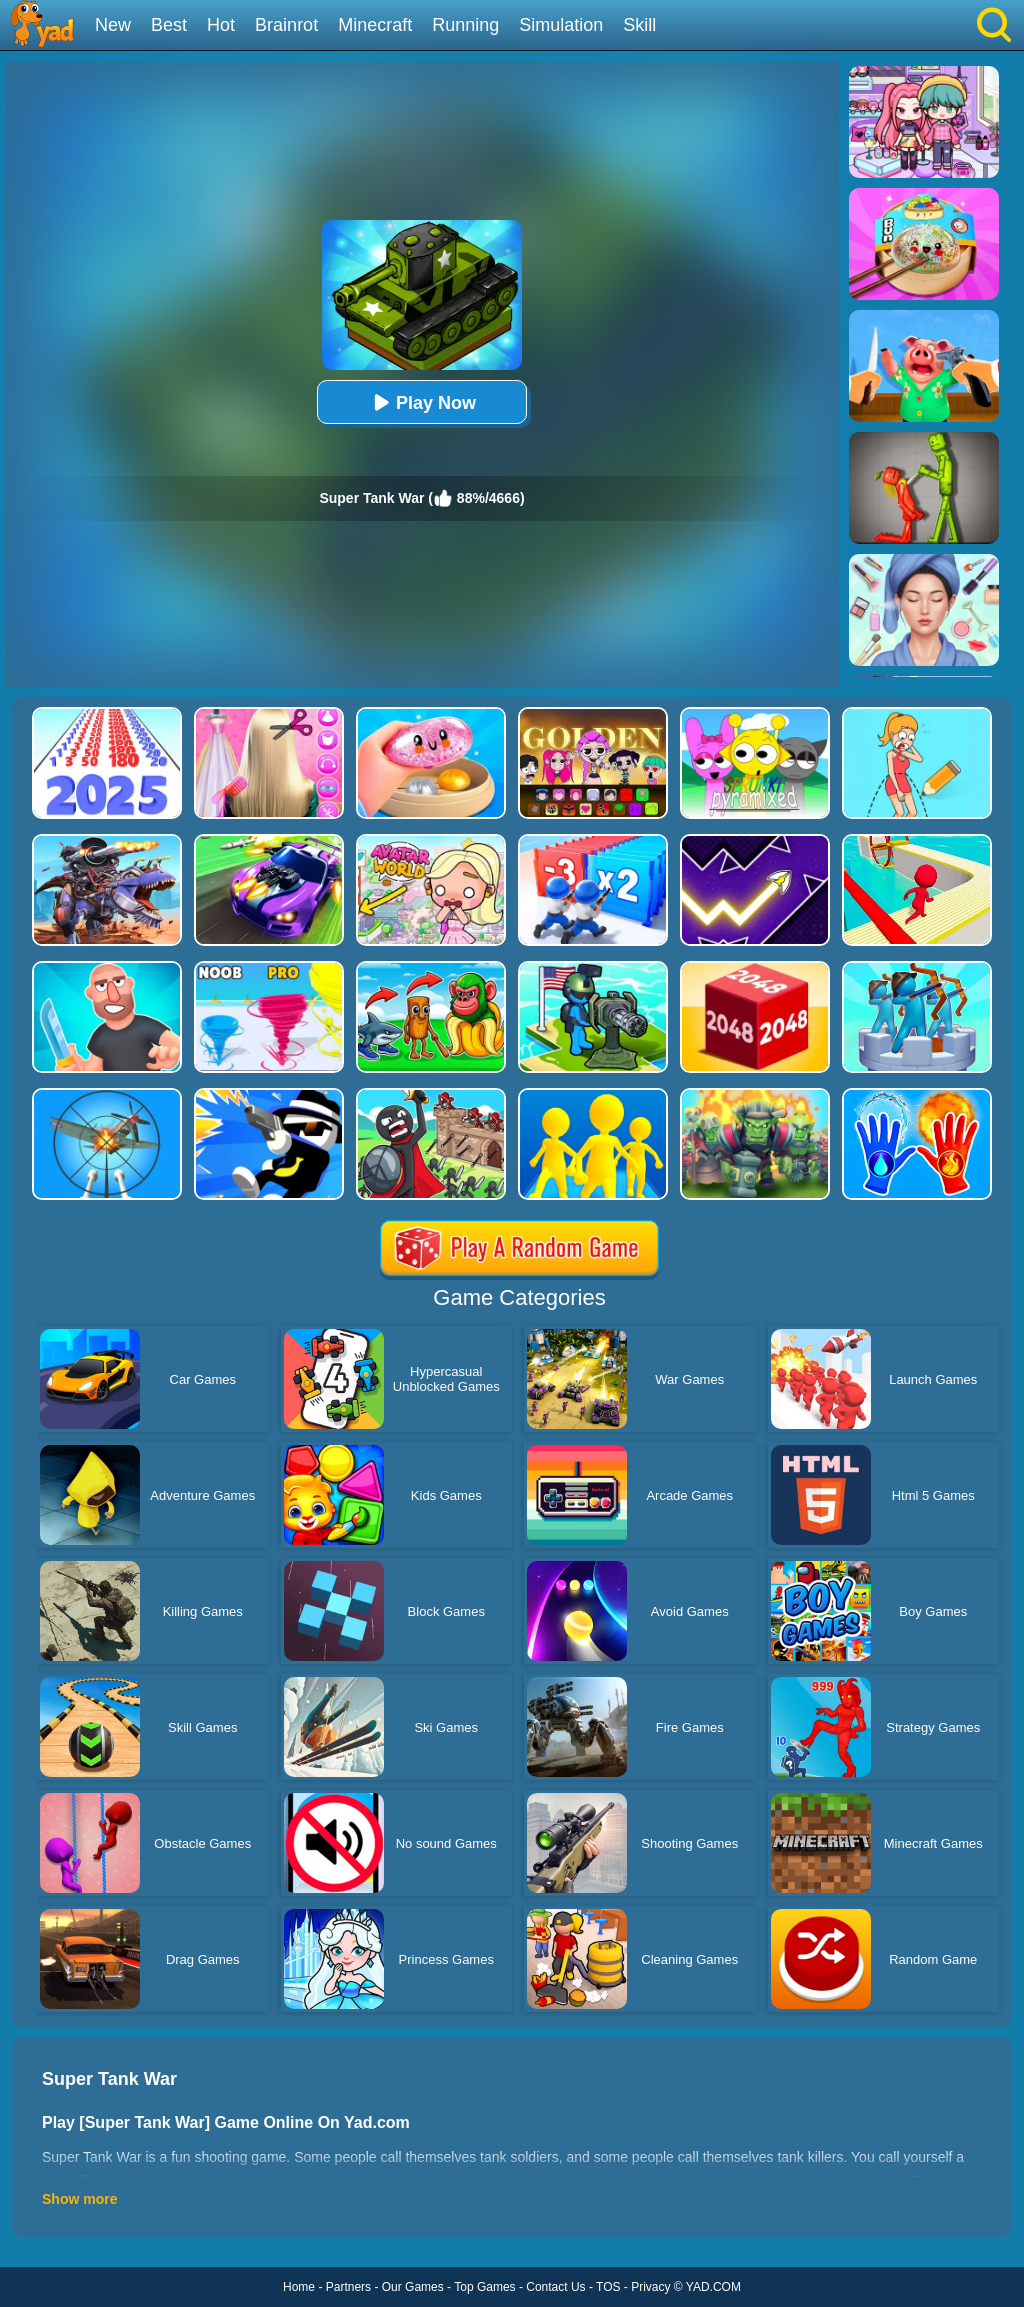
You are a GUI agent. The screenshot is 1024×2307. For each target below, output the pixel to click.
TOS (608, 2287)
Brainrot (286, 25)
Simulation (561, 25)
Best (169, 25)
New (113, 25)
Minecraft (375, 25)
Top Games (484, 2287)
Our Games (413, 2287)
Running (465, 25)
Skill (639, 25)
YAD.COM (713, 2287)
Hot (221, 25)
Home (299, 2287)
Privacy (650, 2287)
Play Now (422, 402)
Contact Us (555, 2287)
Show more (79, 2199)
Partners (348, 2287)
